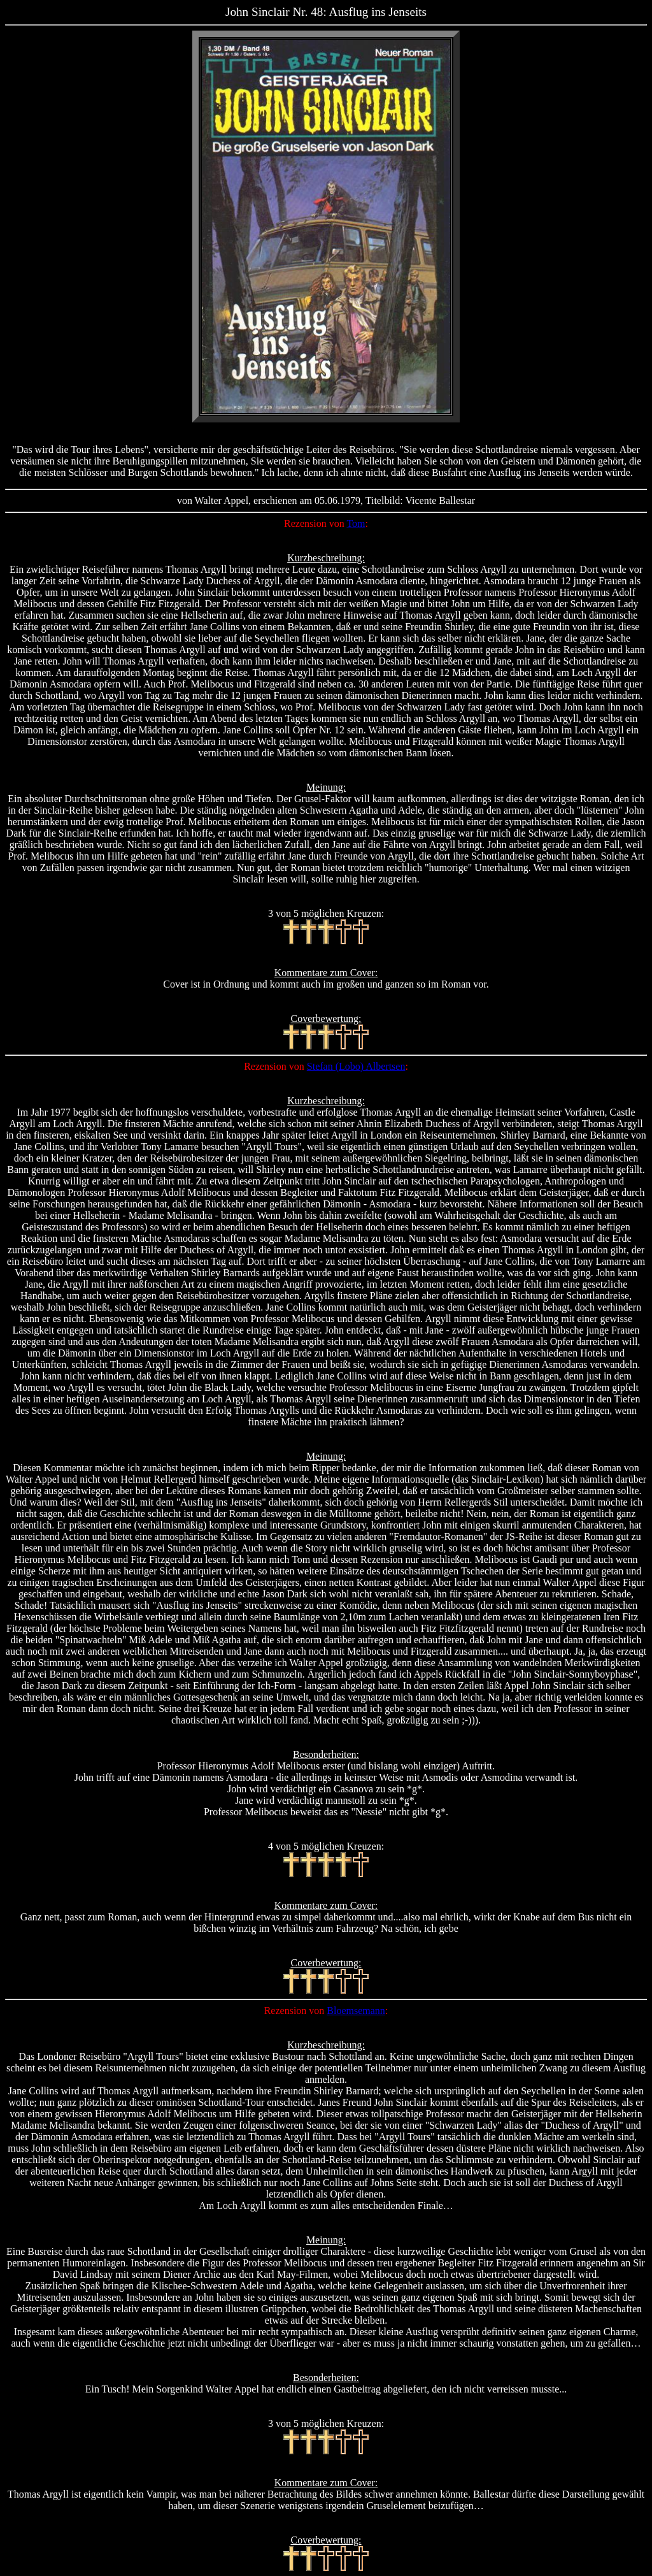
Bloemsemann (356, 2010)
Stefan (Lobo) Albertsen (356, 1066)
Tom (355, 523)
